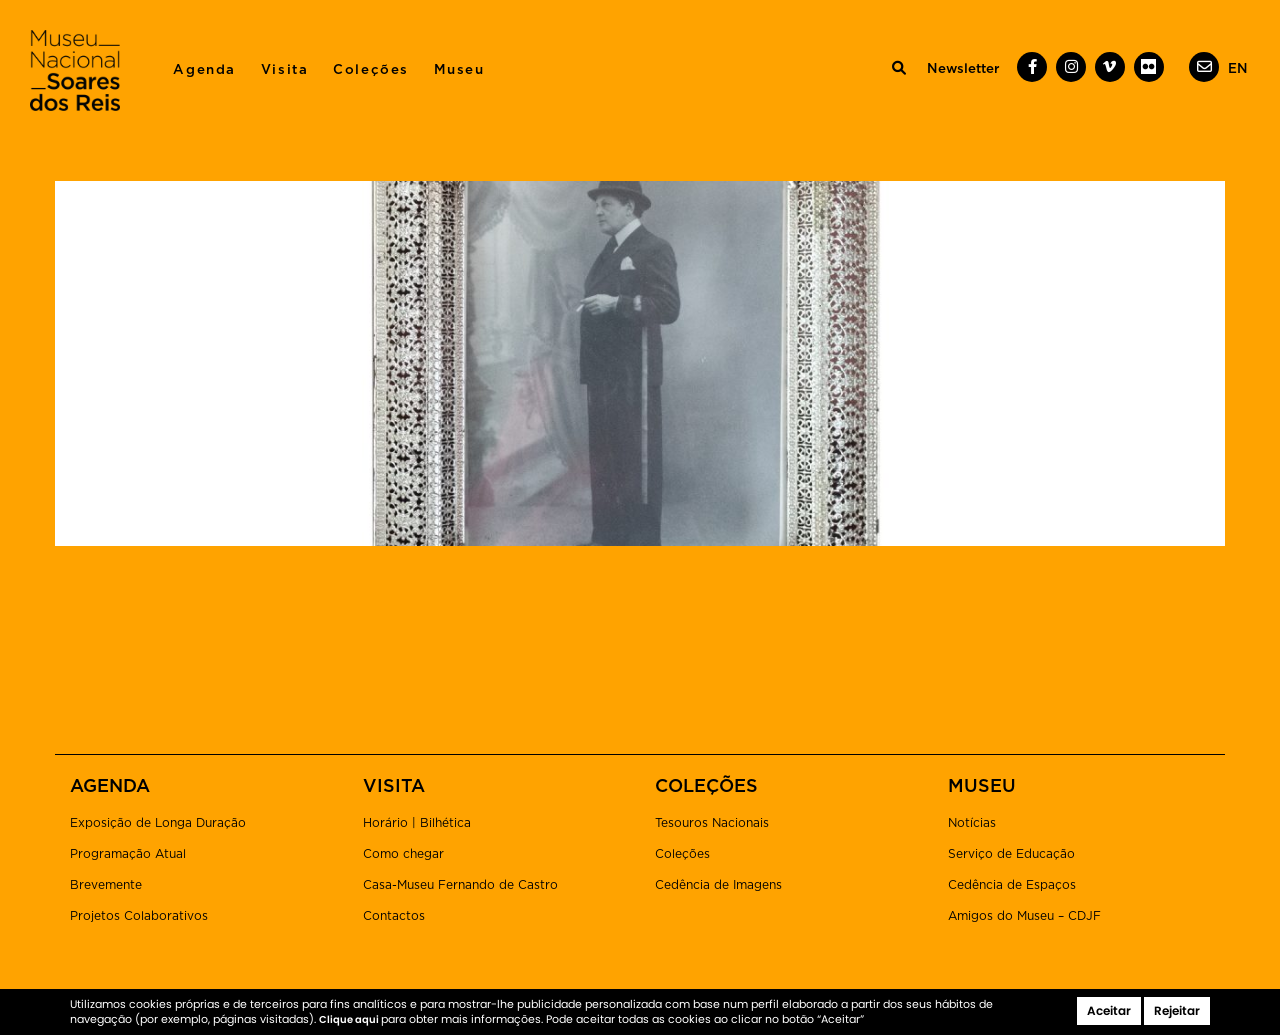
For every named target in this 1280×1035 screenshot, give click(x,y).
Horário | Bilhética (417, 823)
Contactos (394, 916)
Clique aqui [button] (350, 1019)
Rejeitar (1177, 1010)
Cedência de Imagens (718, 885)
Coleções (371, 70)
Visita (285, 70)
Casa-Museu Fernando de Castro (460, 885)
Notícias (972, 823)
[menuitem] (1238, 69)
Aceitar (1109, 1010)
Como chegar (403, 854)
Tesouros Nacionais (712, 823)
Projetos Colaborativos (139, 916)
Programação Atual (128, 854)
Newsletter (963, 69)
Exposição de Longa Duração (158, 823)
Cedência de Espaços (1012, 885)
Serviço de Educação (1011, 854)
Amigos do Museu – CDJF (1024, 916)
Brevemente (106, 885)
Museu (459, 70)
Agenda (204, 70)
